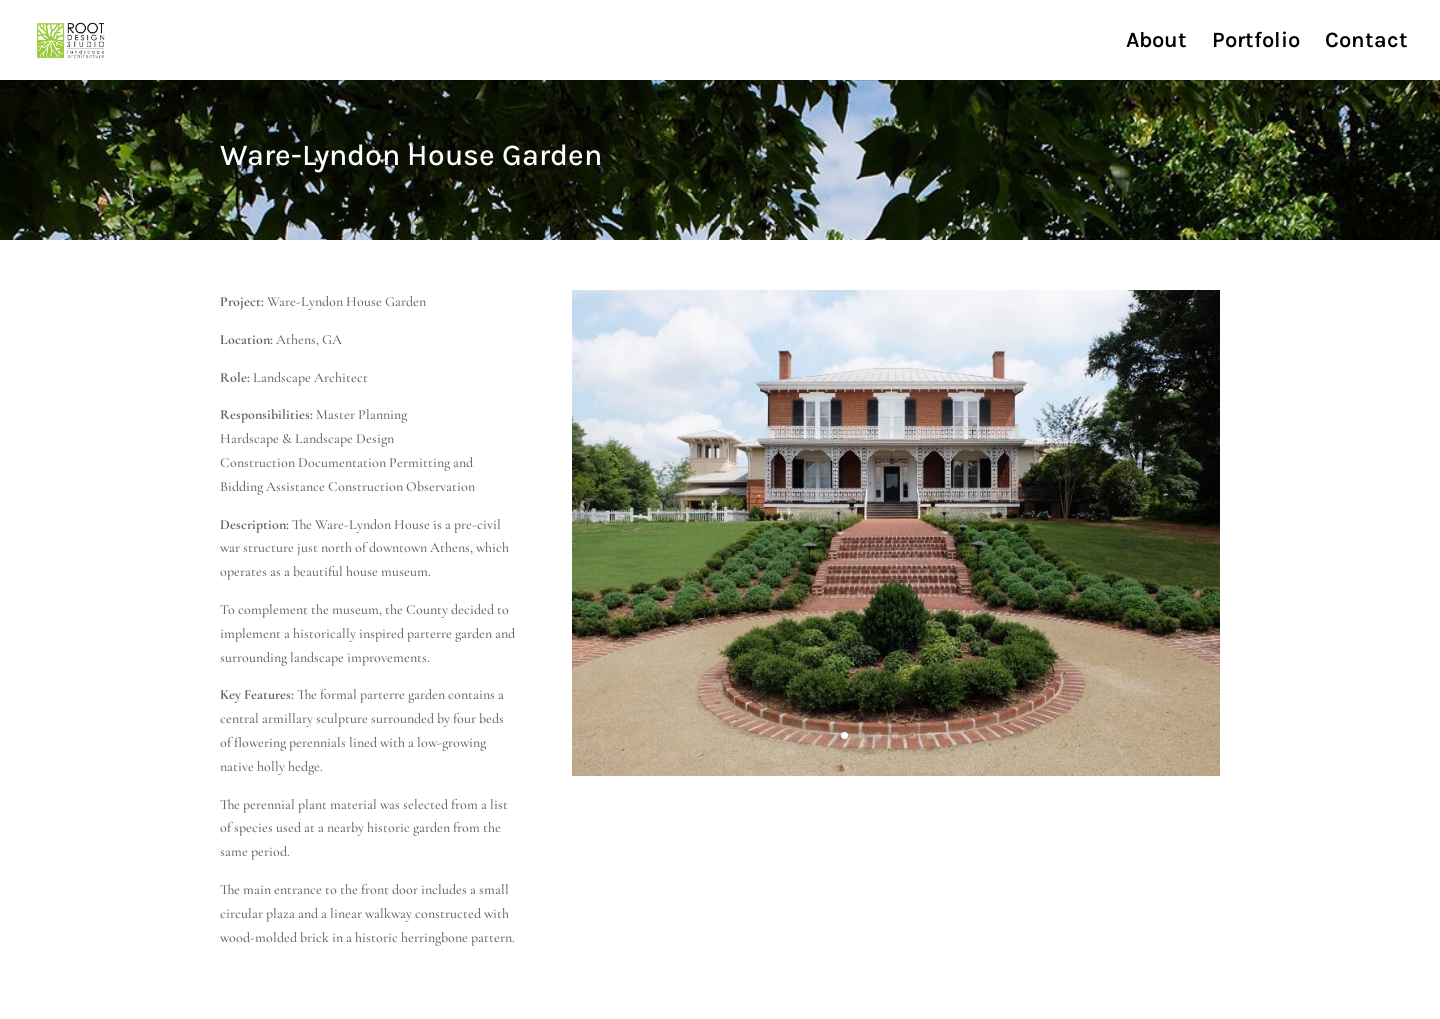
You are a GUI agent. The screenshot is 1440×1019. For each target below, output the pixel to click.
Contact (1366, 43)
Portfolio (1256, 43)
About (1156, 43)
